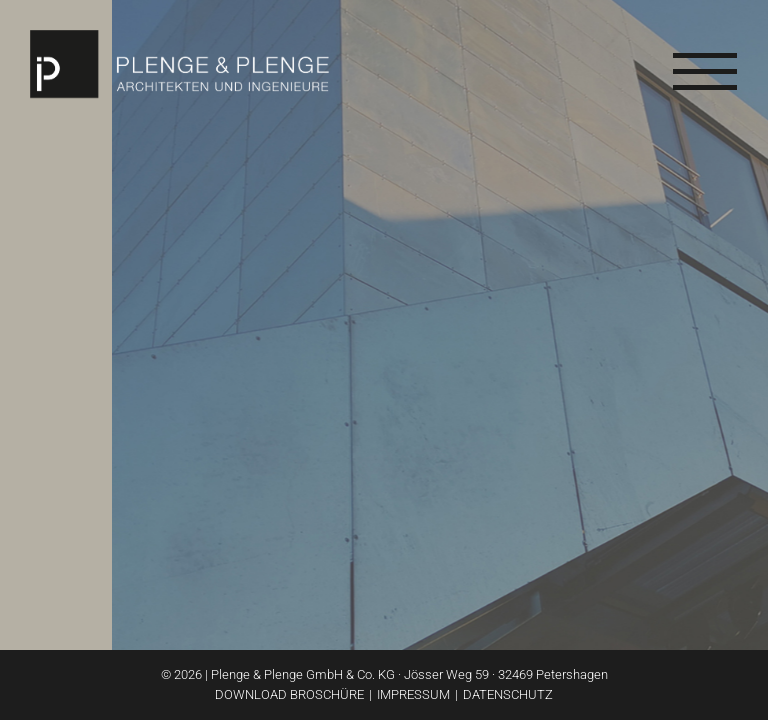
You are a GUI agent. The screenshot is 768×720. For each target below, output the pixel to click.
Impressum (413, 694)
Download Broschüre (289, 694)
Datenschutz (508, 694)
